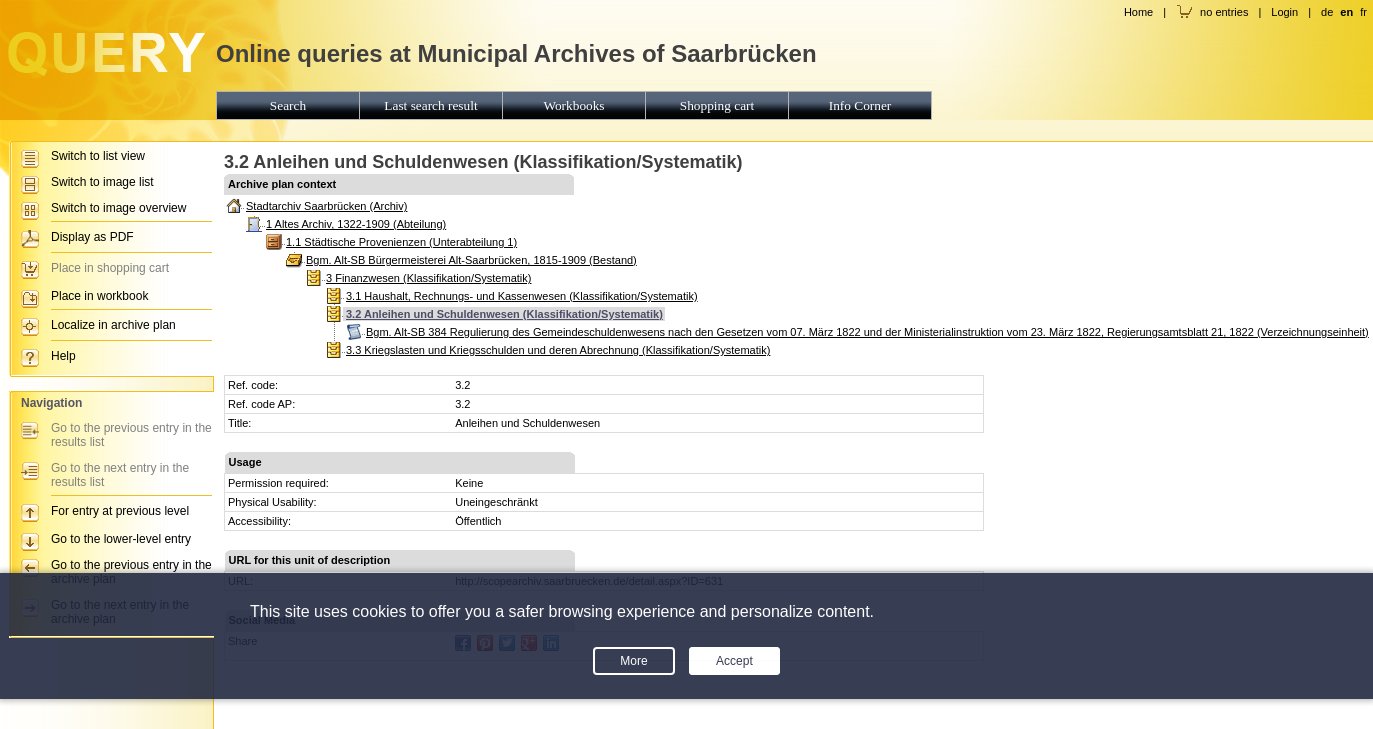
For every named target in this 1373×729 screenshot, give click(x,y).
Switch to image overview (118, 208)
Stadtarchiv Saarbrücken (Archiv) (326, 206)
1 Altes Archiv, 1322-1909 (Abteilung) (356, 224)
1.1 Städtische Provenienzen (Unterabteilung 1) (401, 242)
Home (1138, 12)
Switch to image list (102, 182)
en (1346, 12)
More (633, 661)
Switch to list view (98, 156)
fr (1363, 12)
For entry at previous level (120, 511)
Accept (734, 661)
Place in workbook (99, 296)
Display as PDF (92, 237)
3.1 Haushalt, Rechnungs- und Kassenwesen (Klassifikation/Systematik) (522, 296)
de (1327, 12)
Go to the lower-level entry (121, 539)
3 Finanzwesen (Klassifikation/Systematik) (428, 278)
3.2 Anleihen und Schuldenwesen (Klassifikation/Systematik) (504, 314)
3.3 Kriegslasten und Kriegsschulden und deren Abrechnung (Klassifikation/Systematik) (558, 350)
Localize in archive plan (113, 325)
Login (1284, 12)
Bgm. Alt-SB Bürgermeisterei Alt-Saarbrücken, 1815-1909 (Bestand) (471, 260)
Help (63, 356)
